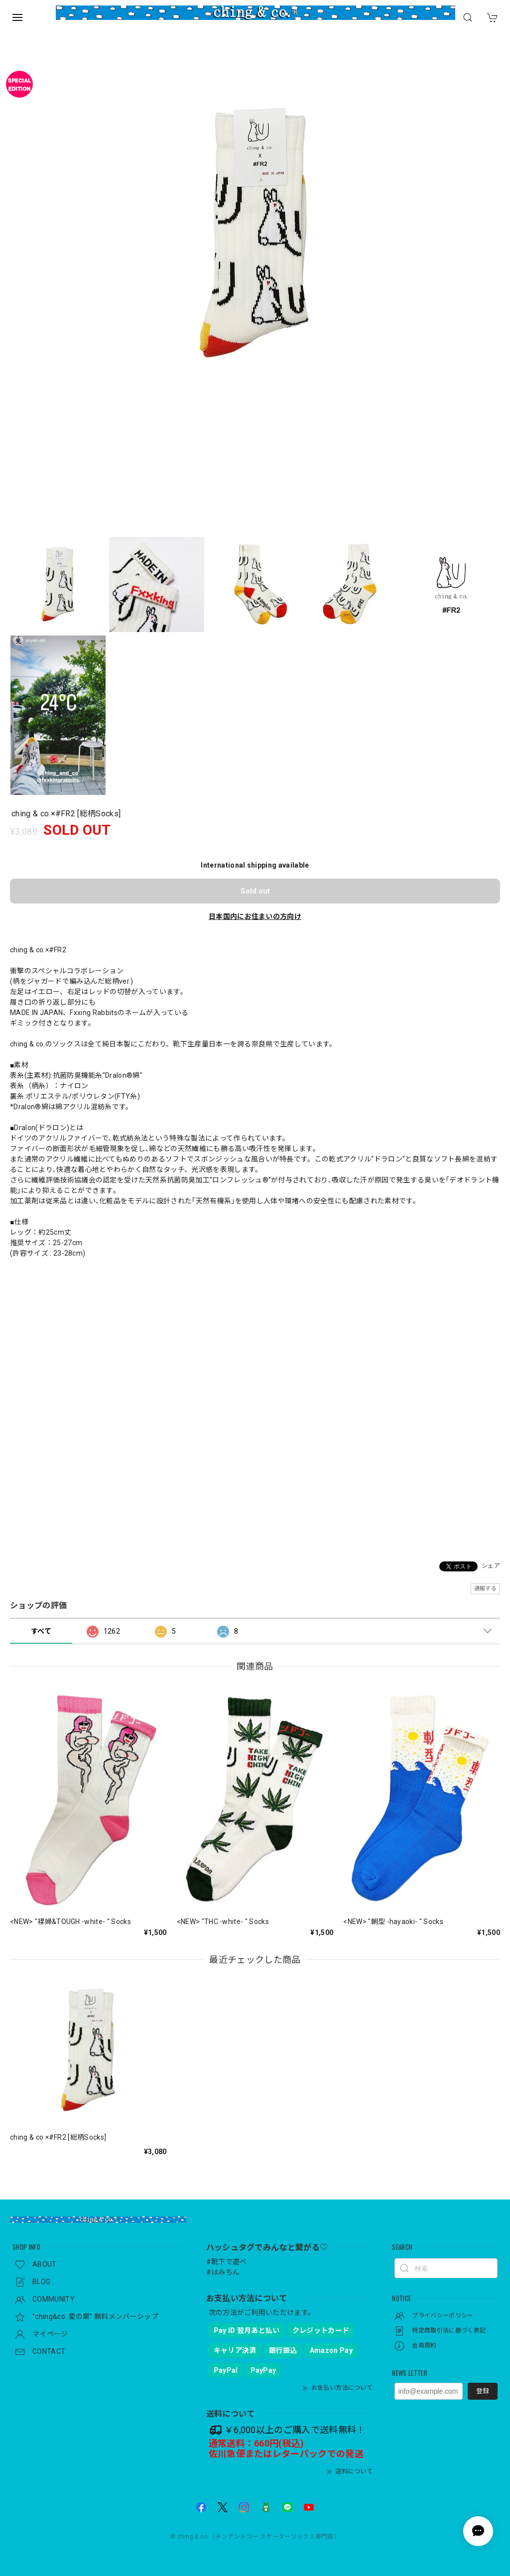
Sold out (255, 891)
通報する (485, 1588)
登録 (482, 2391)
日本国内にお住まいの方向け (255, 916)
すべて (41, 1631)
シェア (491, 1565)
